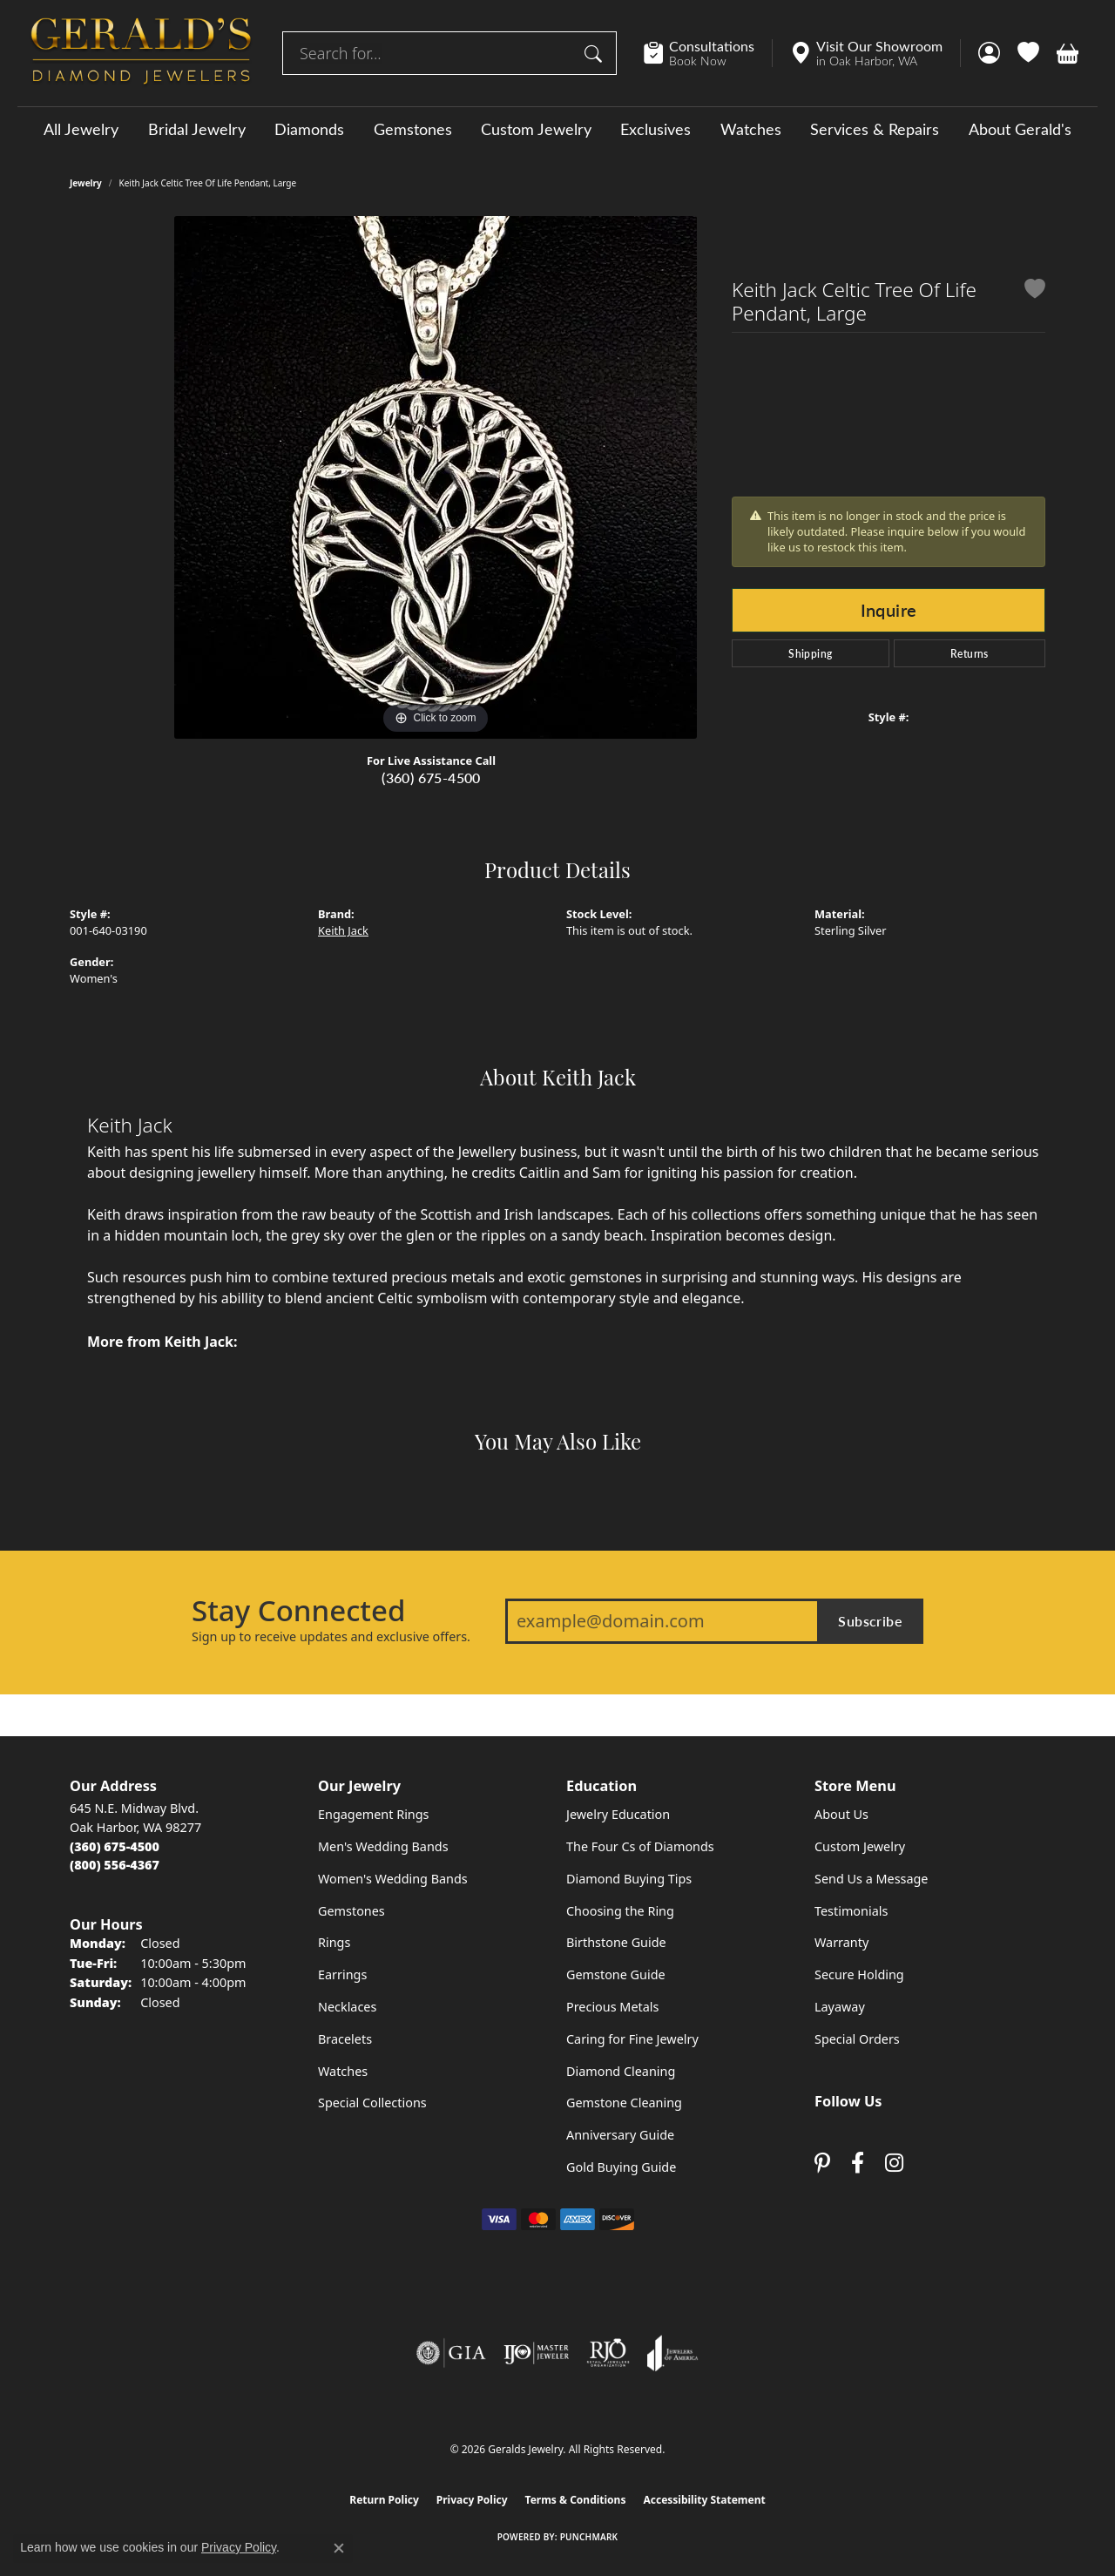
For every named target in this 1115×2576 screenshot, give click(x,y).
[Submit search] (596, 53)
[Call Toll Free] (114, 1864)
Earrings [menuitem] (342, 1974)
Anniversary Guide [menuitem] (620, 2134)
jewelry (86, 183)
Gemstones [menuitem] (351, 1911)
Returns (969, 653)
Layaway (839, 2006)
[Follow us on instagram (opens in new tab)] (894, 2163)
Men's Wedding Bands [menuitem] (383, 1846)
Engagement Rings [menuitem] (373, 1814)
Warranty (841, 1942)
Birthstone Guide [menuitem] (616, 1942)
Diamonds (309, 128)
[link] (708, 53)
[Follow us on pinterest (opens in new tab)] (822, 2163)
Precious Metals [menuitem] (612, 2006)
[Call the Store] (114, 1846)
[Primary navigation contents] (557, 128)
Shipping (810, 653)
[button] (989, 53)
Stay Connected (298, 1610)
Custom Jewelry (536, 128)
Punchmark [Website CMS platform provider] (589, 2537)
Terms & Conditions (575, 2499)
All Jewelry (81, 128)
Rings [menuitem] (334, 1942)
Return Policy (384, 2499)
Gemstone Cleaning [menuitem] (624, 2102)
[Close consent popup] (339, 2548)
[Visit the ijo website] (536, 2353)
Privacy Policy (472, 2499)
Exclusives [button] (655, 128)
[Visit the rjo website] (608, 2353)
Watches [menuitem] (343, 2071)
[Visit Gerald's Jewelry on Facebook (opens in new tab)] (857, 2163)
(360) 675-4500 (431, 777)
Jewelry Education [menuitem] (618, 1814)
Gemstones (413, 128)
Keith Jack (343, 930)
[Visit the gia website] (451, 2353)
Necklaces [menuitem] (347, 2006)
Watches (750, 128)
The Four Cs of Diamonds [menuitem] (640, 1846)
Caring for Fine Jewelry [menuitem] (632, 2039)
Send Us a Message (871, 1878)
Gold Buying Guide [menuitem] (621, 2167)
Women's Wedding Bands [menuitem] (393, 1878)
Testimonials (851, 1911)
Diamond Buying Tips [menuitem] (629, 1878)
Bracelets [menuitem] (345, 2039)
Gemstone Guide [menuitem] (616, 1974)
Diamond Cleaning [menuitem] (620, 2071)
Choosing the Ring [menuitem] (620, 1911)
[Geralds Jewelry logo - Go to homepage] (141, 53)
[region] (435, 477)
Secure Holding (859, 1974)
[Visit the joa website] (672, 2353)
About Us (841, 1814)
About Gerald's (1020, 128)
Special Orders (857, 2039)
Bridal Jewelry (197, 128)
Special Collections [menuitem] (372, 2102)
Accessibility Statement (704, 2499)
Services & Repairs (874, 128)
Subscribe (870, 1621)
